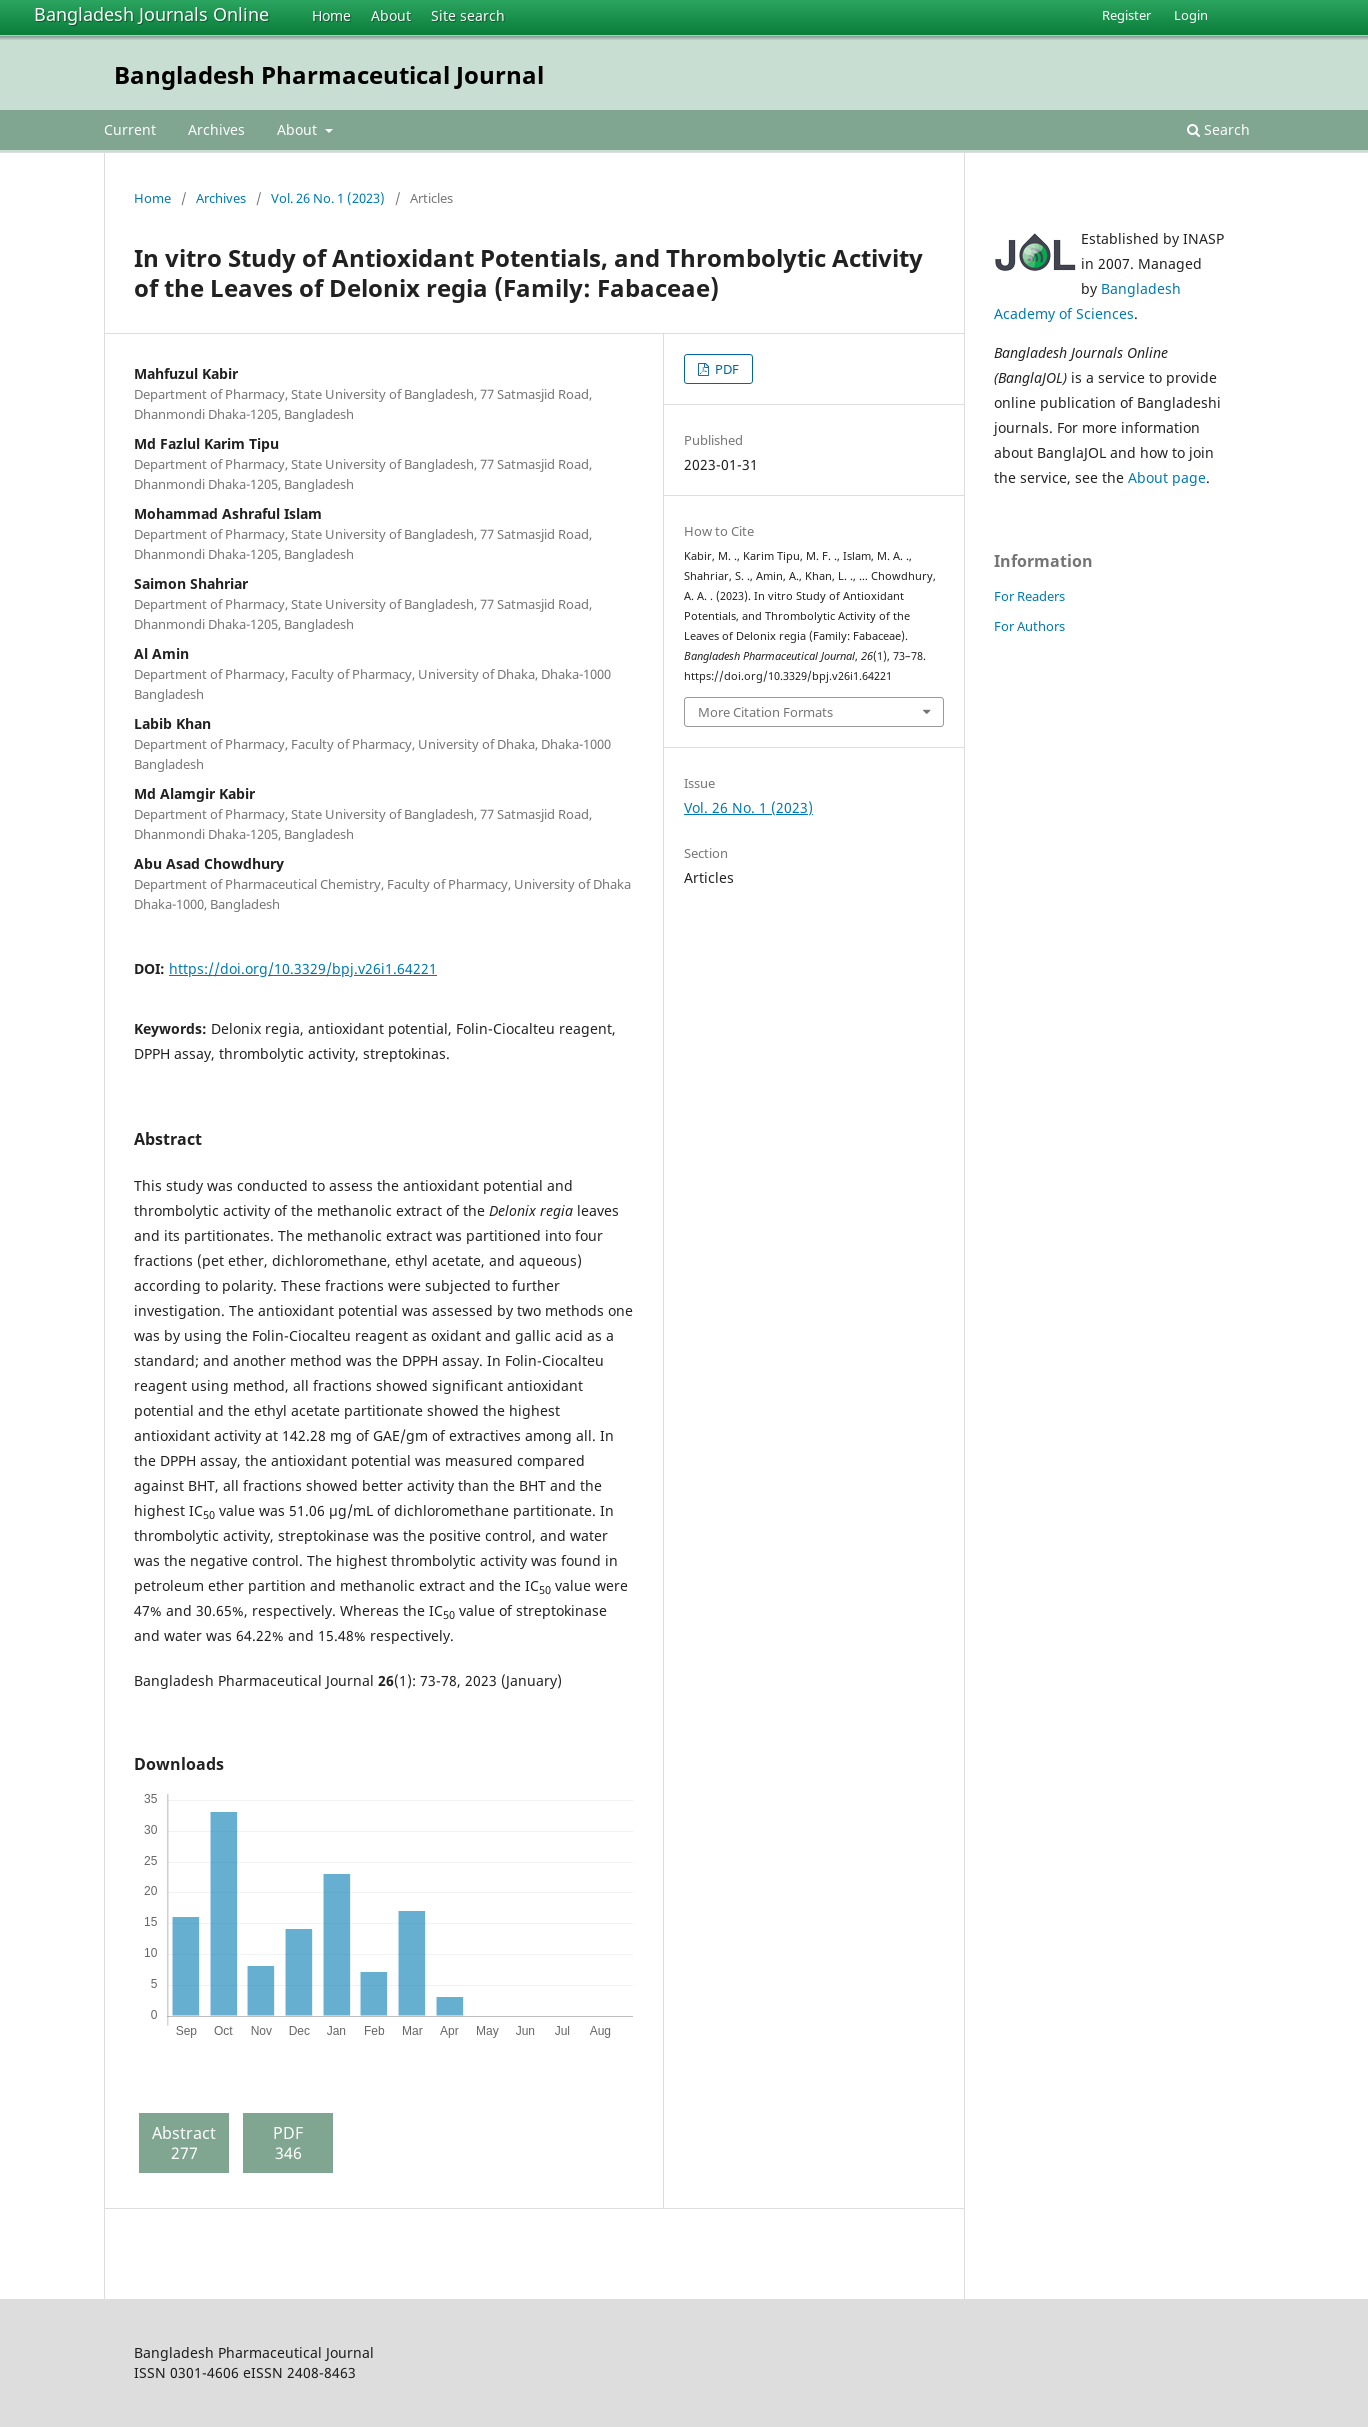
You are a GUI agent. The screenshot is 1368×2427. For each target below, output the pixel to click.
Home (331, 15)
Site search (468, 15)
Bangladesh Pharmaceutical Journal (329, 74)
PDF (725, 369)
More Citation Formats (765, 712)
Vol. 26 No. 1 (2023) (328, 198)
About (391, 15)
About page (1167, 477)
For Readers (1029, 596)
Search (1218, 129)
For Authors (1029, 626)
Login (1191, 15)
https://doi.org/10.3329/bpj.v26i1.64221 (303, 968)
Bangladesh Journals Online (151, 14)
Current (130, 129)
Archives (216, 129)
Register (1126, 15)
